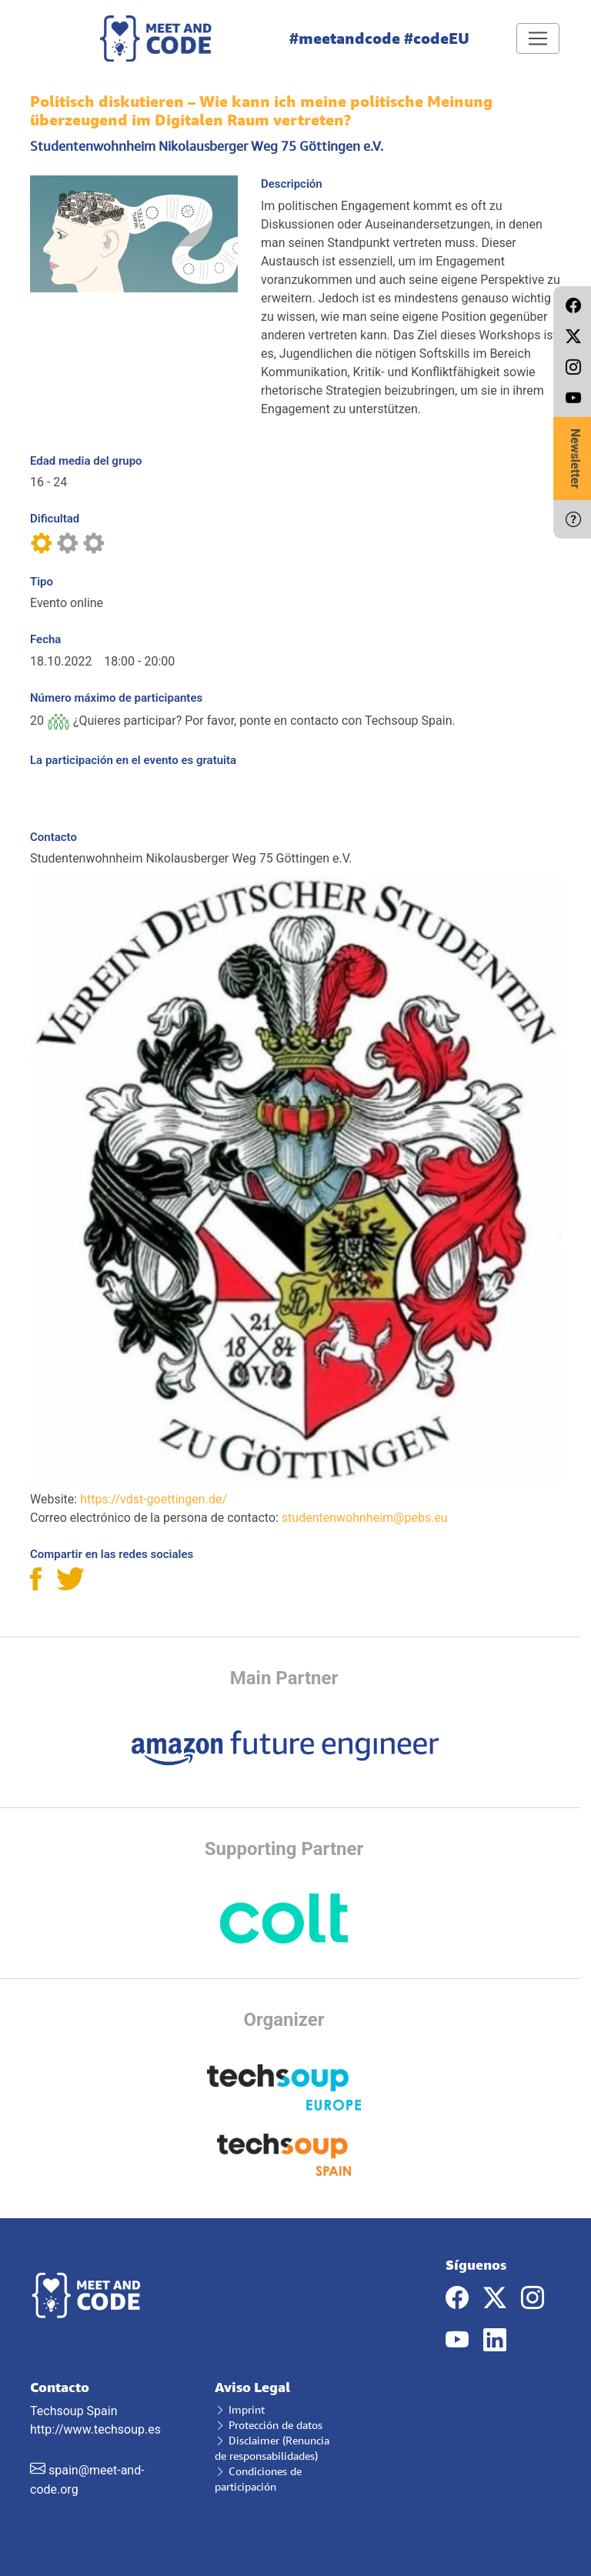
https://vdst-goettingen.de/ (153, 1499)
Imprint (240, 2409)
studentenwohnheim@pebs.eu (365, 1517)
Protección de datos (268, 2424)
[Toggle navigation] (537, 38)
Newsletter (575, 459)
